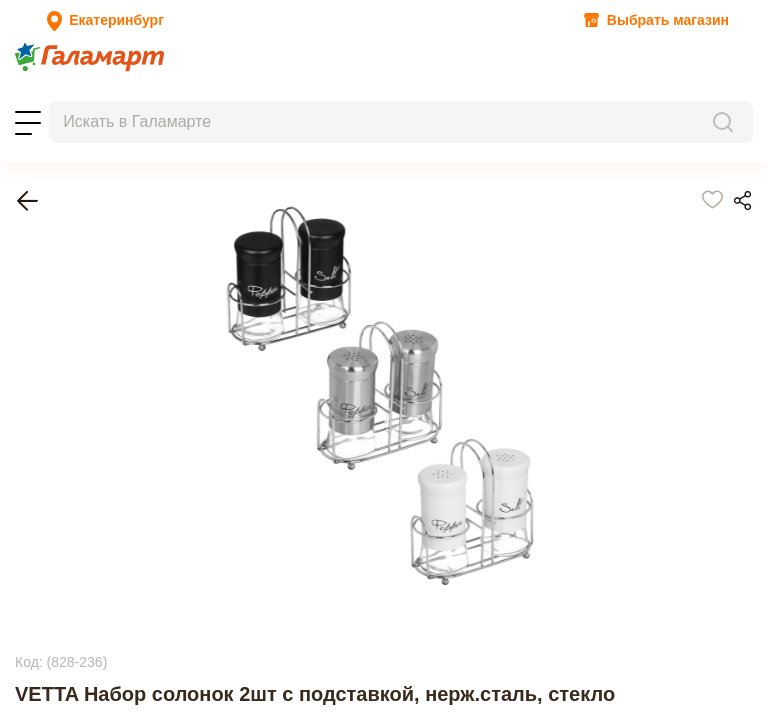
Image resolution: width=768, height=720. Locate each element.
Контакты (277, 99)
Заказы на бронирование (91, 99)
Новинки (196, 81)
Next (29, 679)
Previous (42, 550)
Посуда (72, 288)
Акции (30, 81)
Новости (82, 81)
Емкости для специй (117, 324)
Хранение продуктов (118, 306)
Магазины (208, 99)
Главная (75, 270)
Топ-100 (138, 81)
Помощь (338, 99)
